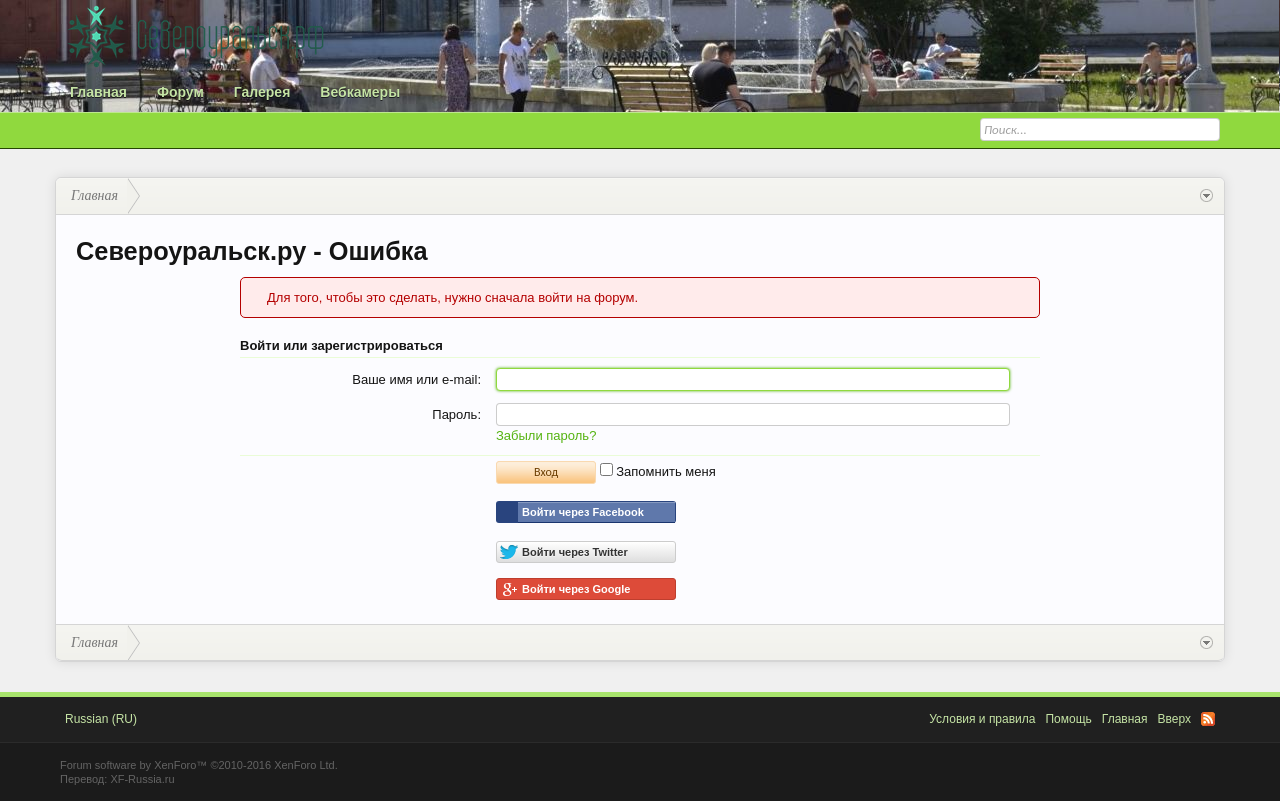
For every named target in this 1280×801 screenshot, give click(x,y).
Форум (180, 92)
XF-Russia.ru (142, 779)
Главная (98, 92)
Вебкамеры (360, 92)
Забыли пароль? (546, 435)
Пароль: (456, 414)
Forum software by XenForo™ (199, 765)
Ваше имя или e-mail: (416, 379)
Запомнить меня (658, 471)
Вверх (1174, 719)
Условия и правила (982, 719)
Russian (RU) (101, 719)
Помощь (1068, 719)
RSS (1208, 719)
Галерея (262, 92)
